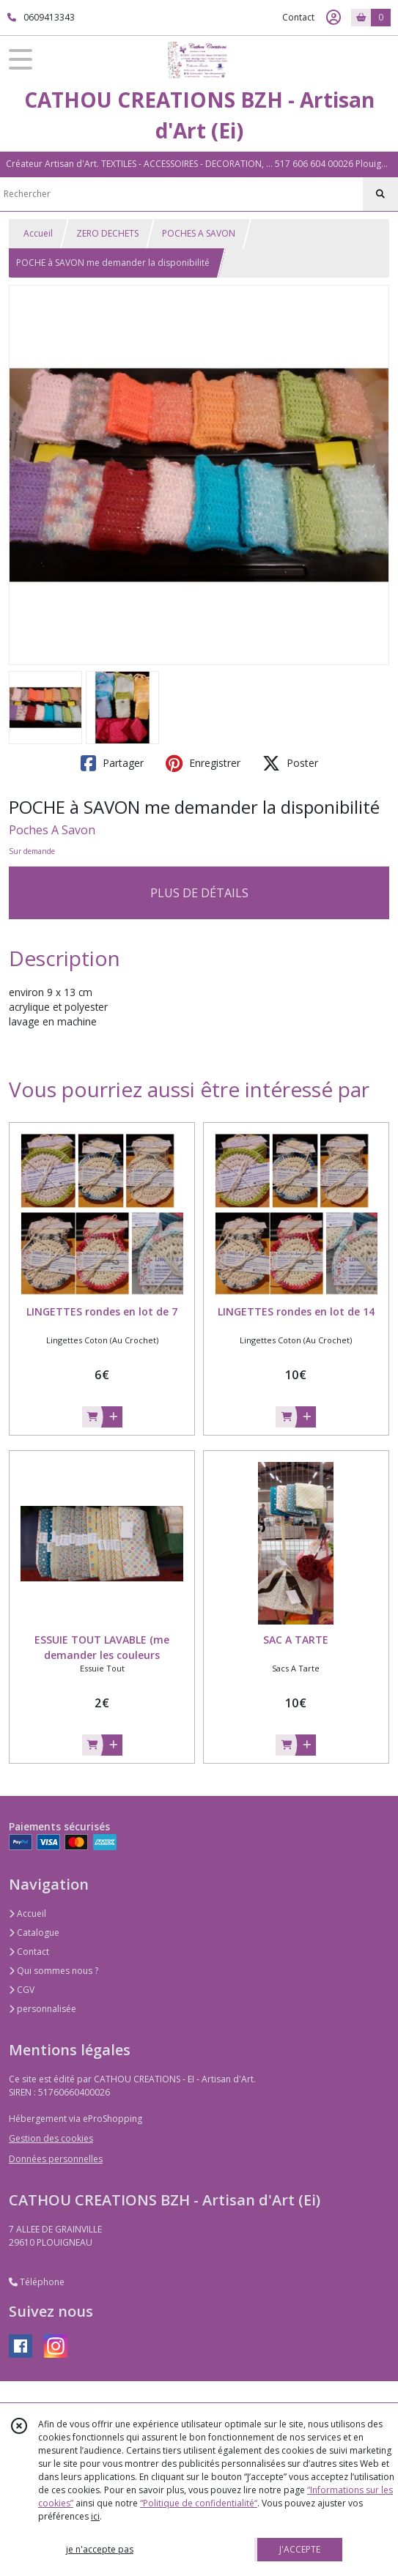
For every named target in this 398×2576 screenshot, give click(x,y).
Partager (112, 763)
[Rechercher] (380, 194)
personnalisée (42, 2008)
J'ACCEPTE (299, 2549)
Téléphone (37, 2282)
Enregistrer (203, 763)
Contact (298, 17)
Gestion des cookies (51, 2138)
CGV (21, 1989)
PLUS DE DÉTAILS (199, 893)
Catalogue (34, 1932)
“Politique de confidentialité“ (198, 2503)
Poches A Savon (52, 830)
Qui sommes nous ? (53, 1970)
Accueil (38, 233)
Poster (290, 763)
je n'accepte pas (99, 2549)
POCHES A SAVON (198, 233)
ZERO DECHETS (107, 233)
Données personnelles (56, 2159)
